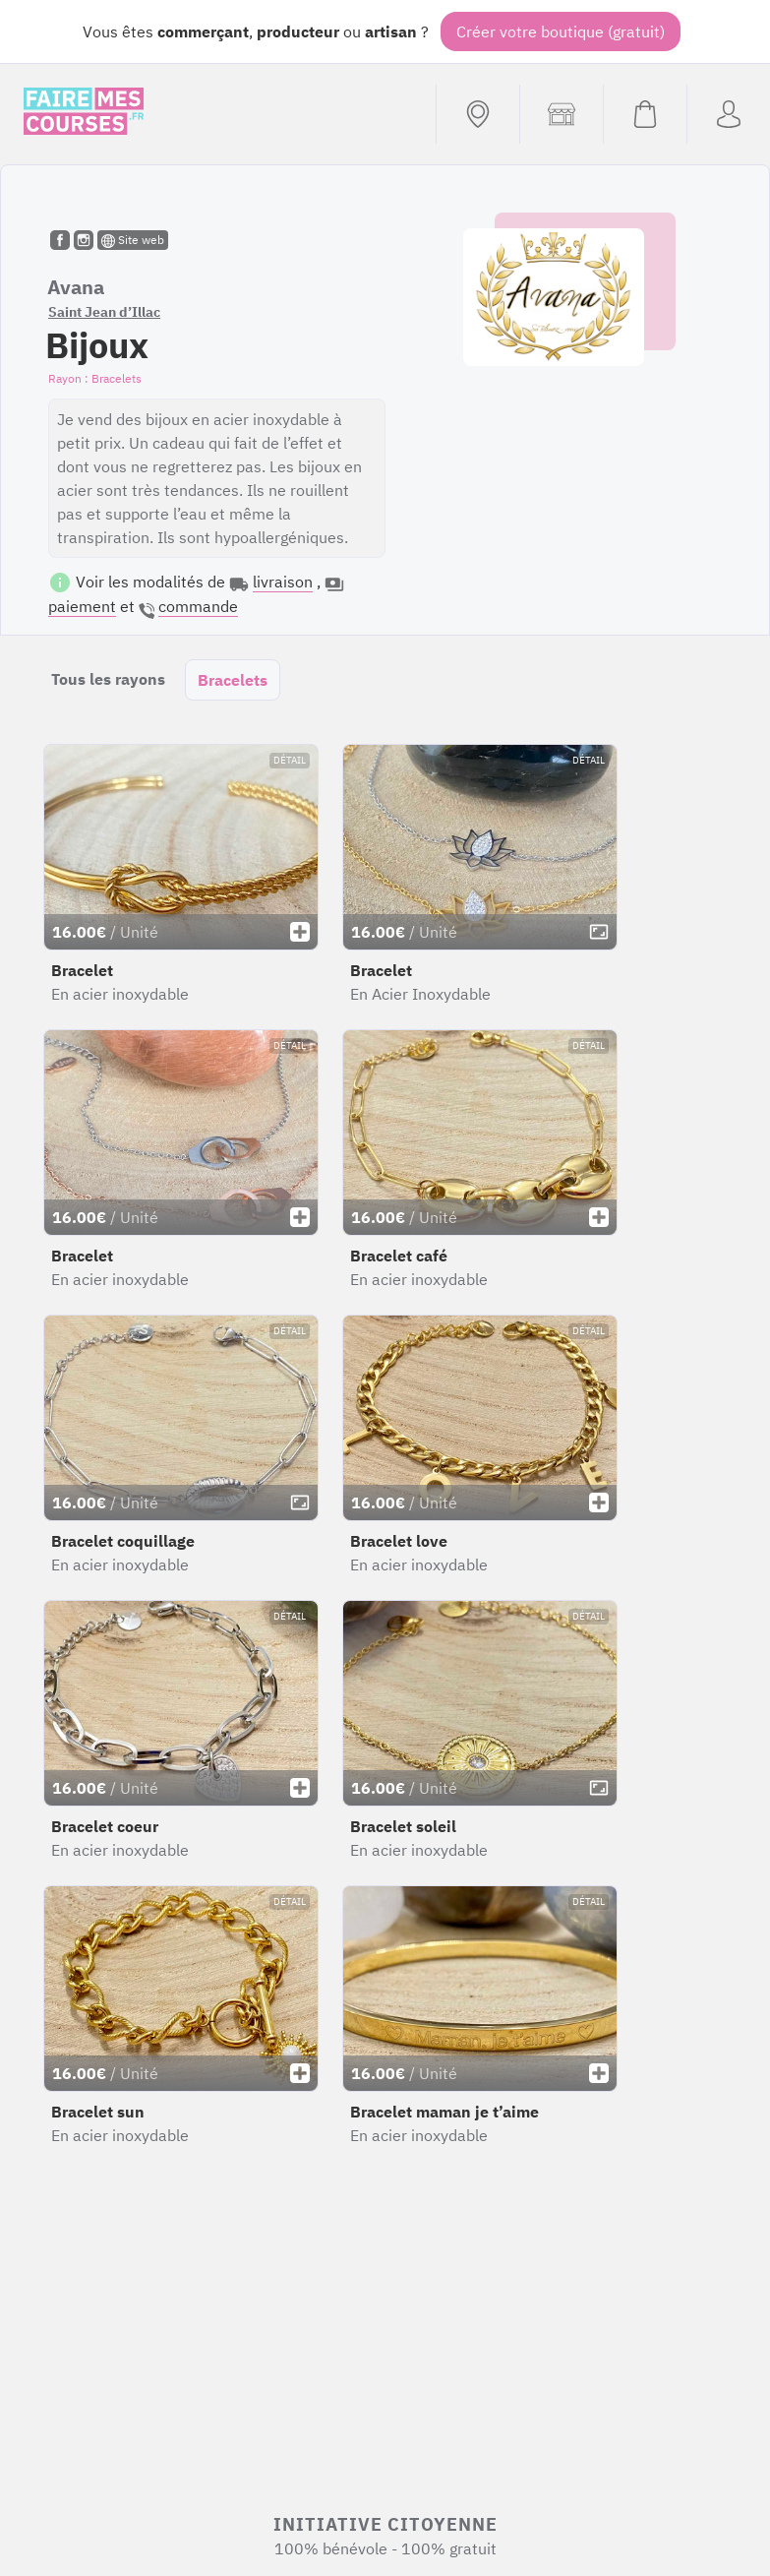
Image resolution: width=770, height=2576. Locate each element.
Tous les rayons (108, 679)
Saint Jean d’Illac (104, 312)
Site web (132, 240)
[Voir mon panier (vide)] (644, 114)
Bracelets (232, 680)
